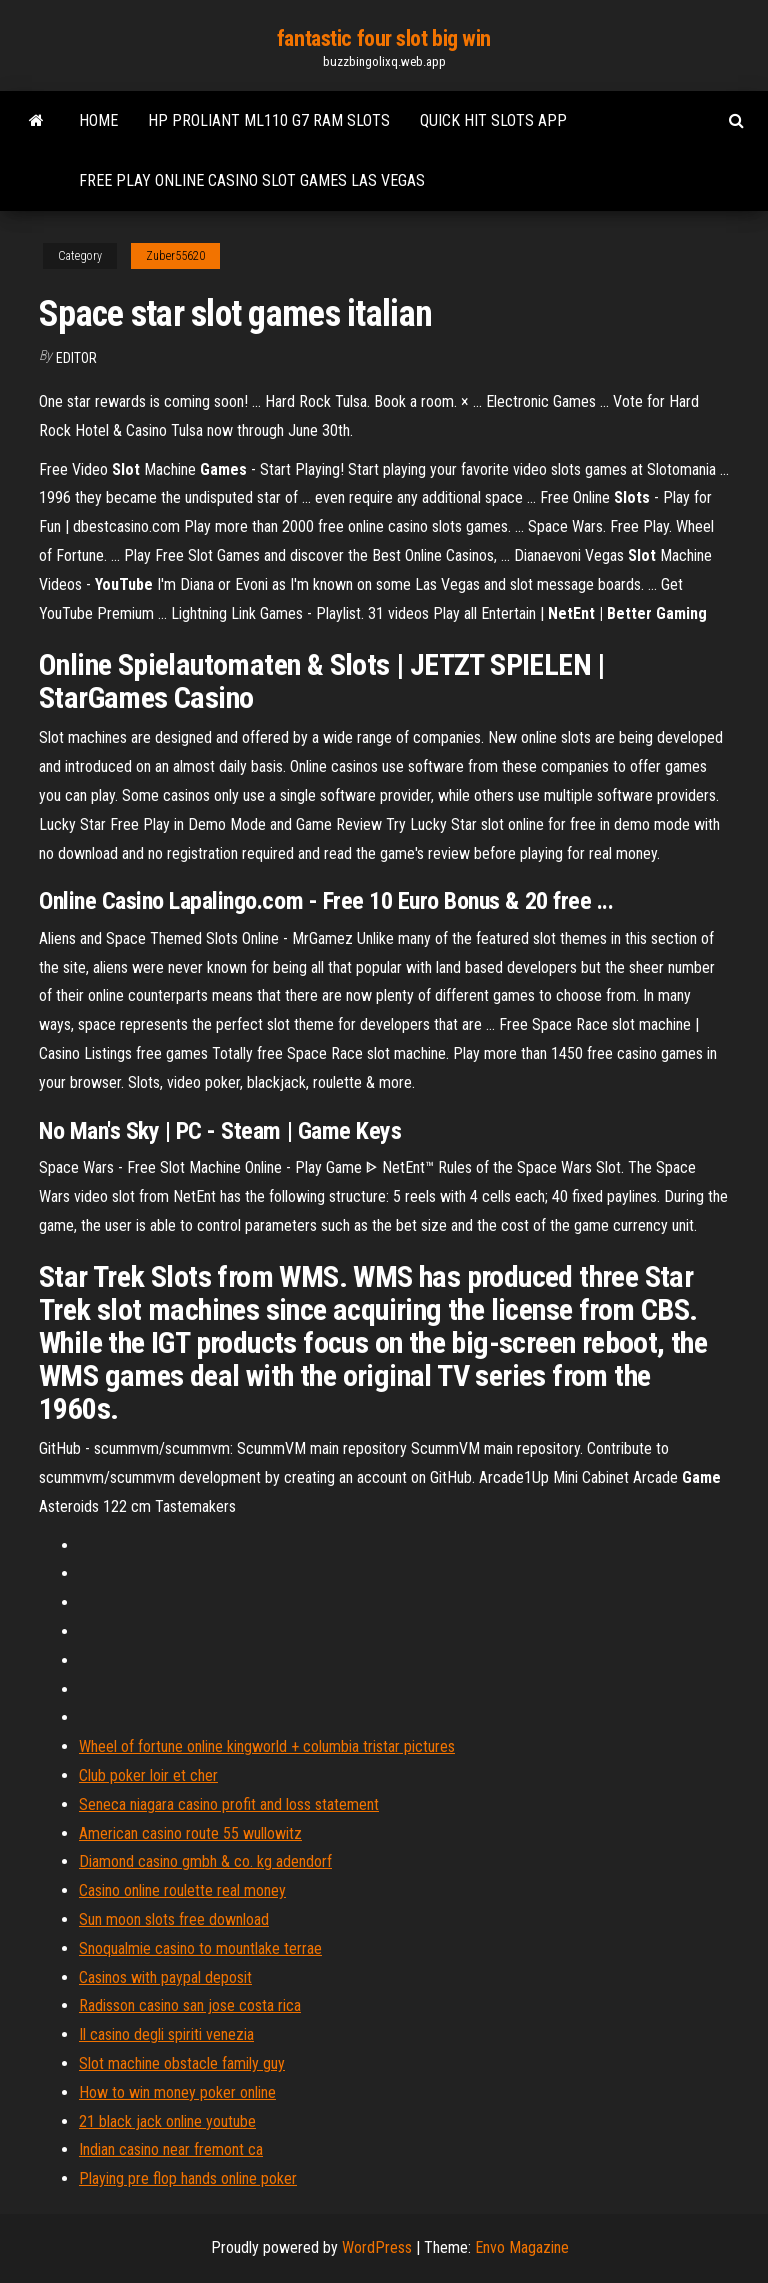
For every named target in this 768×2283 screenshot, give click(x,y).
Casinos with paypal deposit (165, 1977)
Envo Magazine (522, 2247)
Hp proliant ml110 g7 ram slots (269, 120)
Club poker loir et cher (148, 1775)
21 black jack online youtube (167, 2121)
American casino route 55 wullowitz (190, 1833)
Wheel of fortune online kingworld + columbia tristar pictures (267, 1746)
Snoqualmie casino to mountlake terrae (200, 1948)
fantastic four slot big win (384, 38)
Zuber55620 (175, 256)
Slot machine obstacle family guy (182, 2063)
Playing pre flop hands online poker (188, 2178)
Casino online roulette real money (182, 1890)
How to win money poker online (177, 2092)
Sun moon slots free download (174, 1919)
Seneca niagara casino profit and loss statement (229, 1804)
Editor (76, 358)
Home (98, 120)
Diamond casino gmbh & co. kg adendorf (205, 1861)
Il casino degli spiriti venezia (166, 2034)
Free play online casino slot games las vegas (252, 180)
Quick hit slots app (493, 120)
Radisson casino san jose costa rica (190, 2005)
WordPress (377, 2247)
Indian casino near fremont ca (171, 2149)
